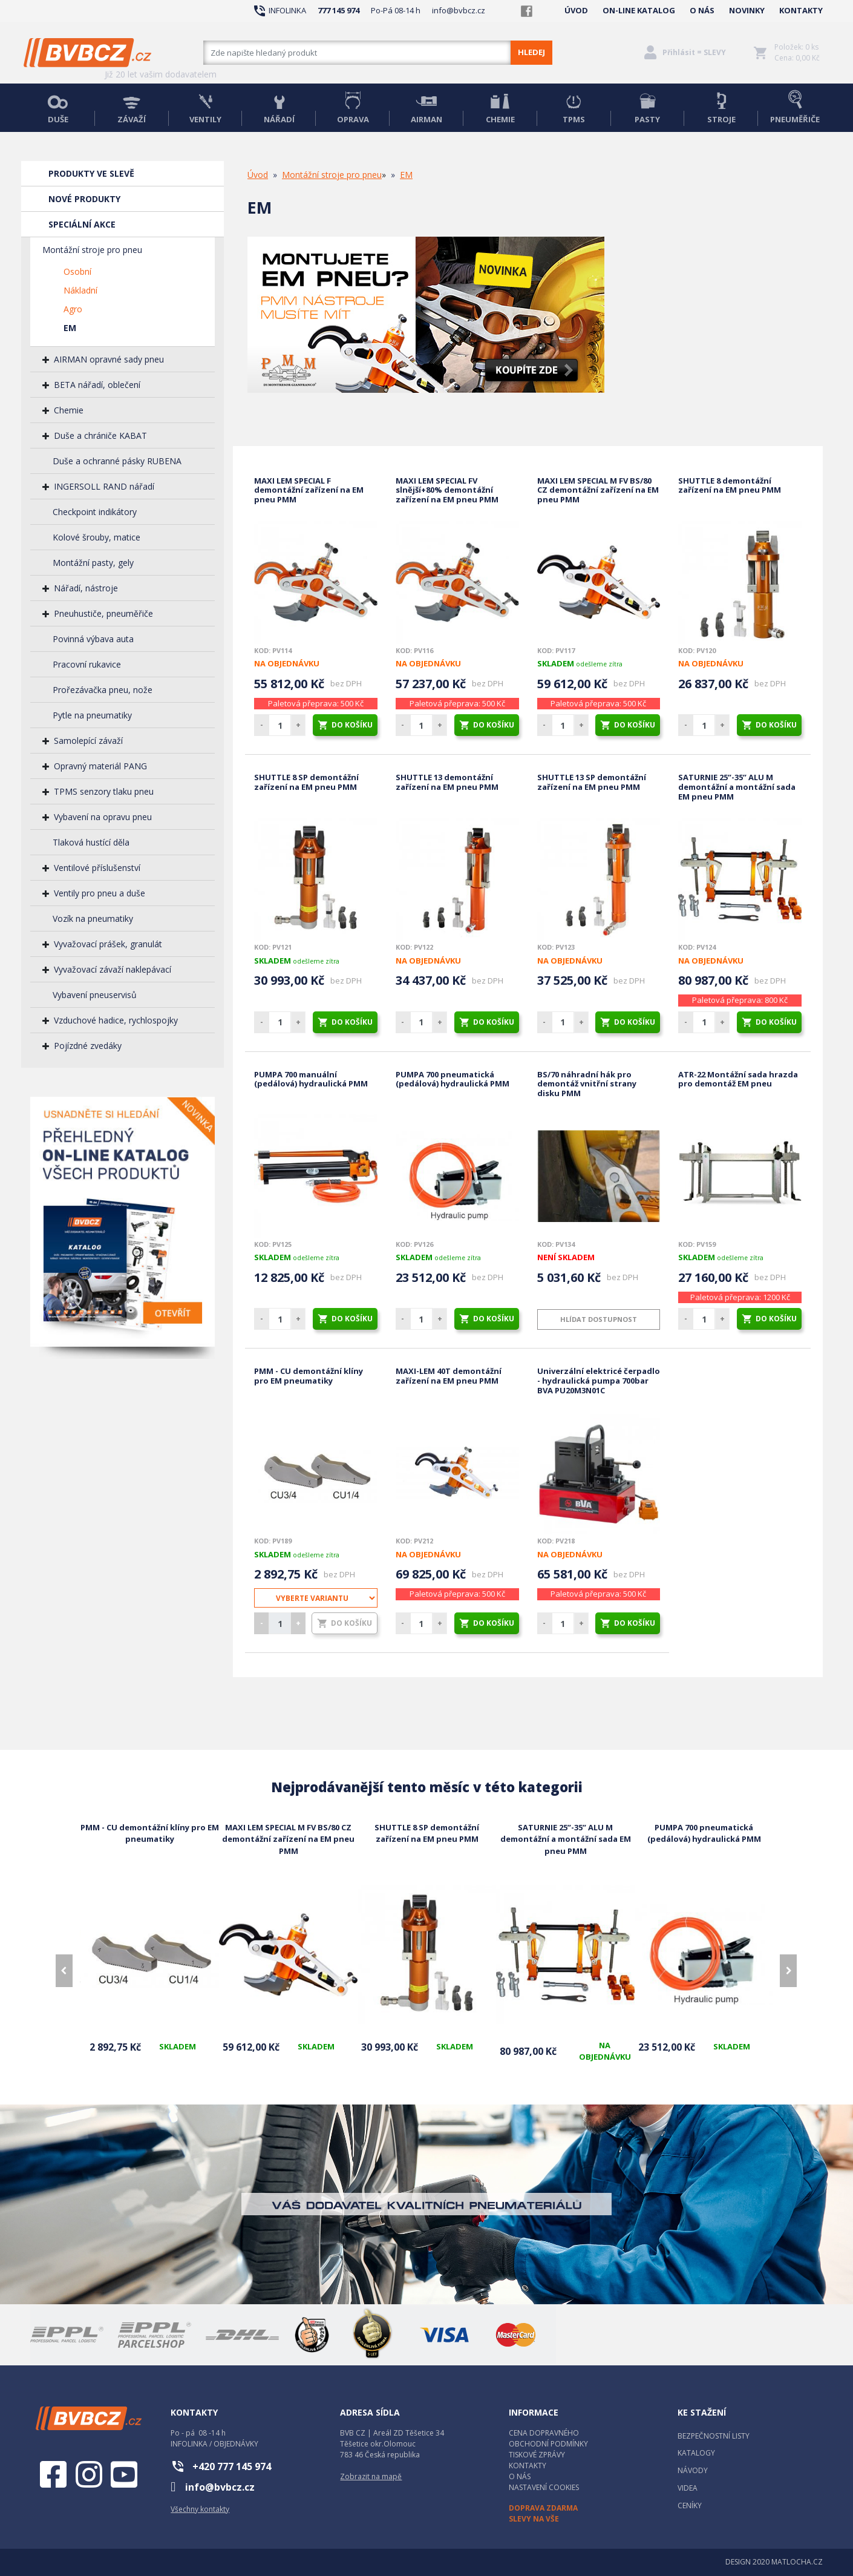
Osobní (77, 271)
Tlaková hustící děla (91, 842)
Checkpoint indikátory (95, 512)
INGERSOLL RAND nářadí (104, 486)
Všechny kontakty (200, 2509)
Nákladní (80, 290)
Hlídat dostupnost (598, 1319)
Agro (73, 309)
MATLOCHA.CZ (797, 2562)
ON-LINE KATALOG (639, 10)
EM (70, 328)
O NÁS (702, 10)
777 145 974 (338, 10)
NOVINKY (747, 10)
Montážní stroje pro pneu (92, 249)
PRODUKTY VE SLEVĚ (91, 173)
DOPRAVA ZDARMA (543, 2508)
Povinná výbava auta (93, 639)
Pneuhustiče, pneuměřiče (103, 613)
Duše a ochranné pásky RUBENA (117, 461)
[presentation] (64, 1970)
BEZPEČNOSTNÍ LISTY (714, 2436)
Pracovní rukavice (87, 664)
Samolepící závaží (88, 740)
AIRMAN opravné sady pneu (109, 359)
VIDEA (688, 2488)
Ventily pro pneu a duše (99, 893)
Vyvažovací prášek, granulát (108, 944)
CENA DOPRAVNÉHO (544, 2433)
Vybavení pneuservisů (95, 994)
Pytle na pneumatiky (92, 715)
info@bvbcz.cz (458, 10)
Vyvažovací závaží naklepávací (112, 969)
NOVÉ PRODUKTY (84, 199)
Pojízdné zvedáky (88, 1045)
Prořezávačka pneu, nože (102, 689)
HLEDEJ (531, 52)
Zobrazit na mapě (371, 2476)
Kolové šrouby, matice (96, 537)
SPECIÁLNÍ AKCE (82, 224)
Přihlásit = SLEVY (694, 52)
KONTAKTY (801, 10)
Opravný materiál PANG (100, 766)
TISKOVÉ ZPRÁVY (537, 2455)
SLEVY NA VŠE (534, 2519)
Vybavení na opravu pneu (103, 817)
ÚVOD (576, 10)
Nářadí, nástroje (86, 588)
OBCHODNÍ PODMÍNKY (548, 2444)
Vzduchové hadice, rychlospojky (116, 1020)
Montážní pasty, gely (93, 562)
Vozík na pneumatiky (93, 918)
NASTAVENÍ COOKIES (544, 2487)
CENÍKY (690, 2505)
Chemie (68, 410)
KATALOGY (696, 2453)
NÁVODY (693, 2470)
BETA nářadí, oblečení (97, 384)
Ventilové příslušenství (97, 867)
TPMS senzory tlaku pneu (104, 791)
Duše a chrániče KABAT (100, 435)
